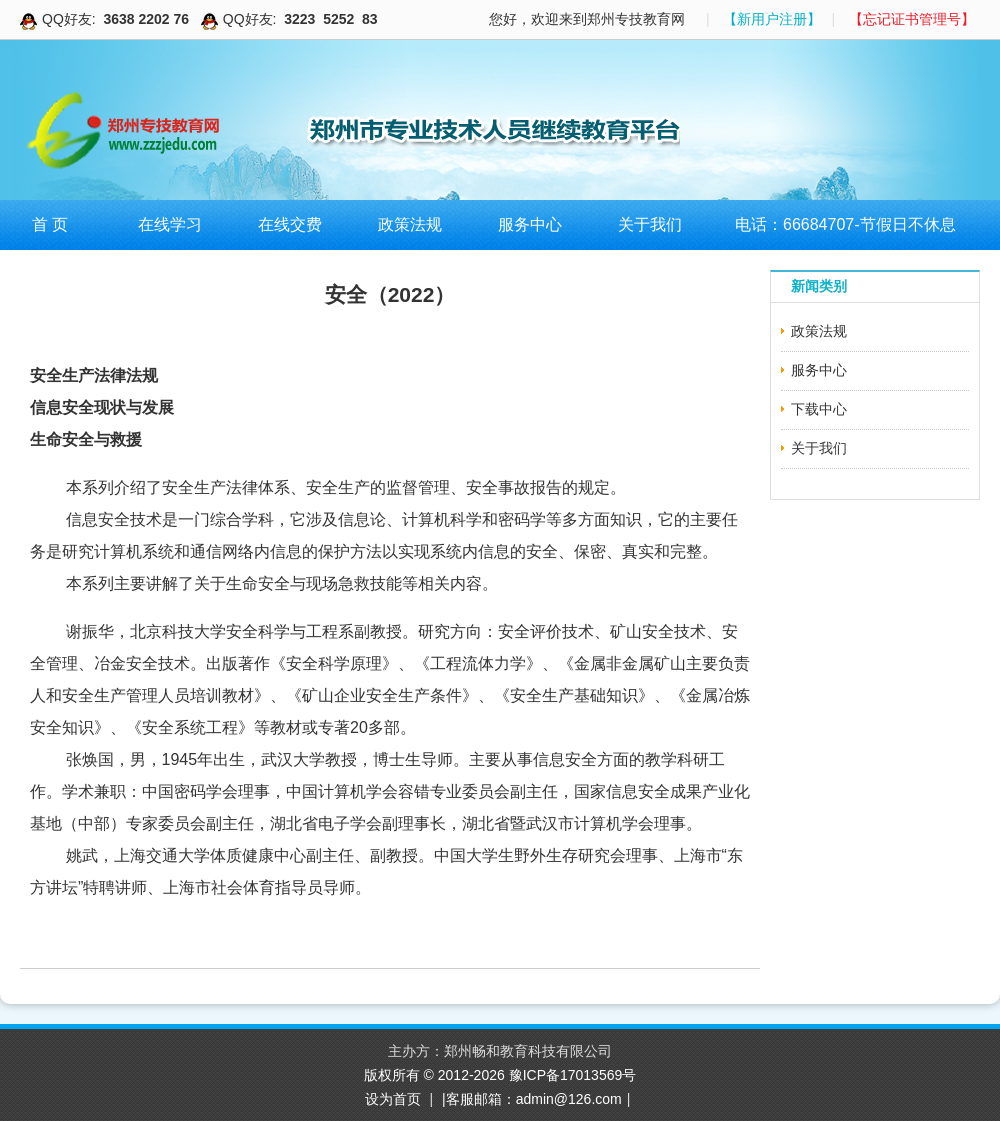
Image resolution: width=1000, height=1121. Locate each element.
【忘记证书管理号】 (912, 19)
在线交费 (290, 224)
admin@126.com (569, 1099)
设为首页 (393, 1099)
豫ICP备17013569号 (573, 1075)
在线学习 (170, 224)
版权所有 (394, 1075)
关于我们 (650, 224)
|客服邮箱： (479, 1099)
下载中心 (819, 409)
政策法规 (410, 224)
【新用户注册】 (772, 19)
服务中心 (530, 224)
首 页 (50, 224)
